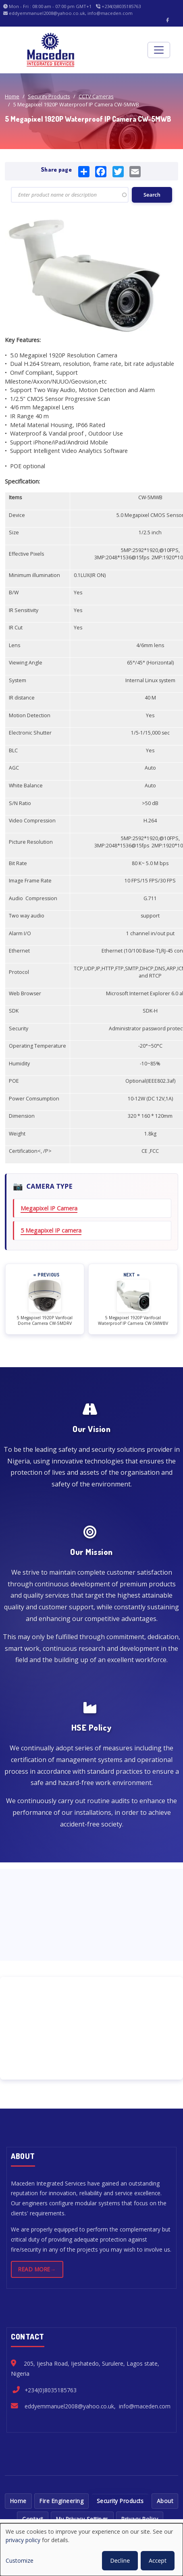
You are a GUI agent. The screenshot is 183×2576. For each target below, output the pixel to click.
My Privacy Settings (82, 2519)
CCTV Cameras (96, 96)
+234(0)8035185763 (51, 2390)
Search (151, 194)
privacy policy (23, 2540)
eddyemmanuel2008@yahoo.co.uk (69, 2406)
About (165, 2501)
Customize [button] (19, 2560)
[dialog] (91, 2549)
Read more (34, 2269)
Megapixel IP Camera (49, 1208)
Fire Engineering (61, 2501)
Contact (32, 2519)
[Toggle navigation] (159, 50)
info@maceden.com (145, 2406)
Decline (120, 2560)
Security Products (49, 96)
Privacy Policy (139, 2519)
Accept (157, 2560)
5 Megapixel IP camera (51, 1230)
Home (12, 96)
